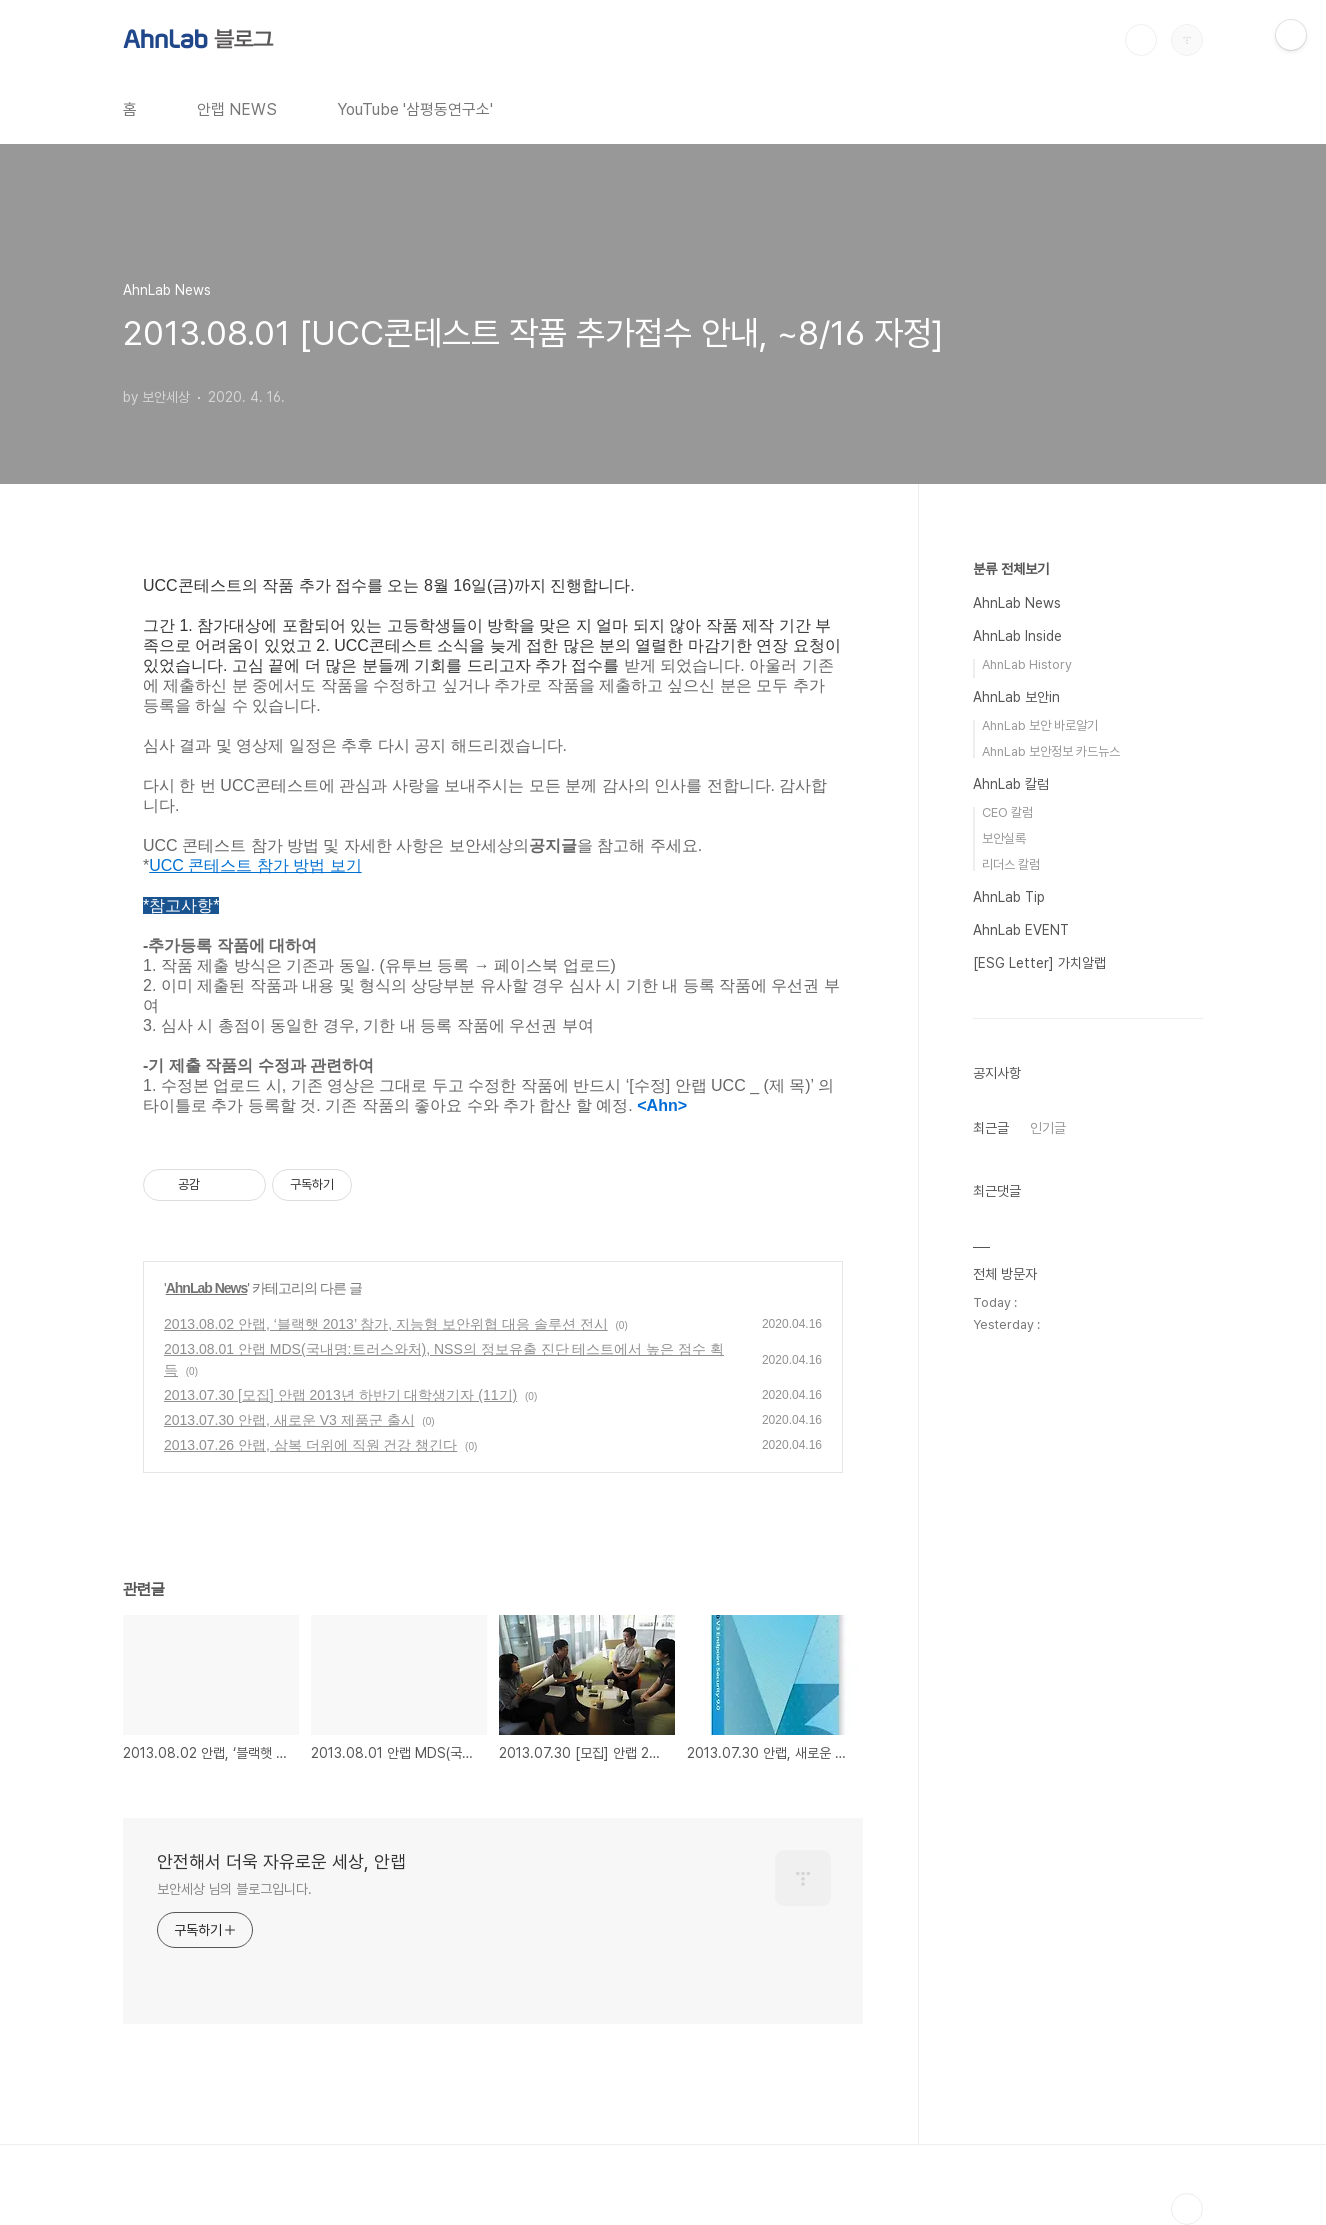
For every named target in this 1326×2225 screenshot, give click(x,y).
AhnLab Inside (1017, 636)
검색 (1141, 40)
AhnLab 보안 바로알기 (1040, 725)
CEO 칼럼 (1007, 812)
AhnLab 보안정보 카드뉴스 (1051, 751)
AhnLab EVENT (1021, 930)
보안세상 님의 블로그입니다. (234, 1889)
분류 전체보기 (1011, 569)
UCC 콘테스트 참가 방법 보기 (255, 865)
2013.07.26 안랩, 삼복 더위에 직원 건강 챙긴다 (310, 1445)
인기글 (1048, 1128)
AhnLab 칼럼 (1011, 784)
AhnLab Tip (1009, 897)
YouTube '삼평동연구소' (415, 109)
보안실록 (1004, 838)
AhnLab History (1027, 664)
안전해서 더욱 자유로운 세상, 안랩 (281, 1861)
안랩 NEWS (237, 109)
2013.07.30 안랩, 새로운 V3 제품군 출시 (289, 1420)
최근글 (991, 1128)
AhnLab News (207, 1288)
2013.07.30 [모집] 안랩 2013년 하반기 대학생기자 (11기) (340, 1395)
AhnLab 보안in (1016, 697)
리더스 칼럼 (1011, 864)
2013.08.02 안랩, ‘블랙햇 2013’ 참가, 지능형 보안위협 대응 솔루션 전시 (386, 1324)
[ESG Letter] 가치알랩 (1039, 963)
